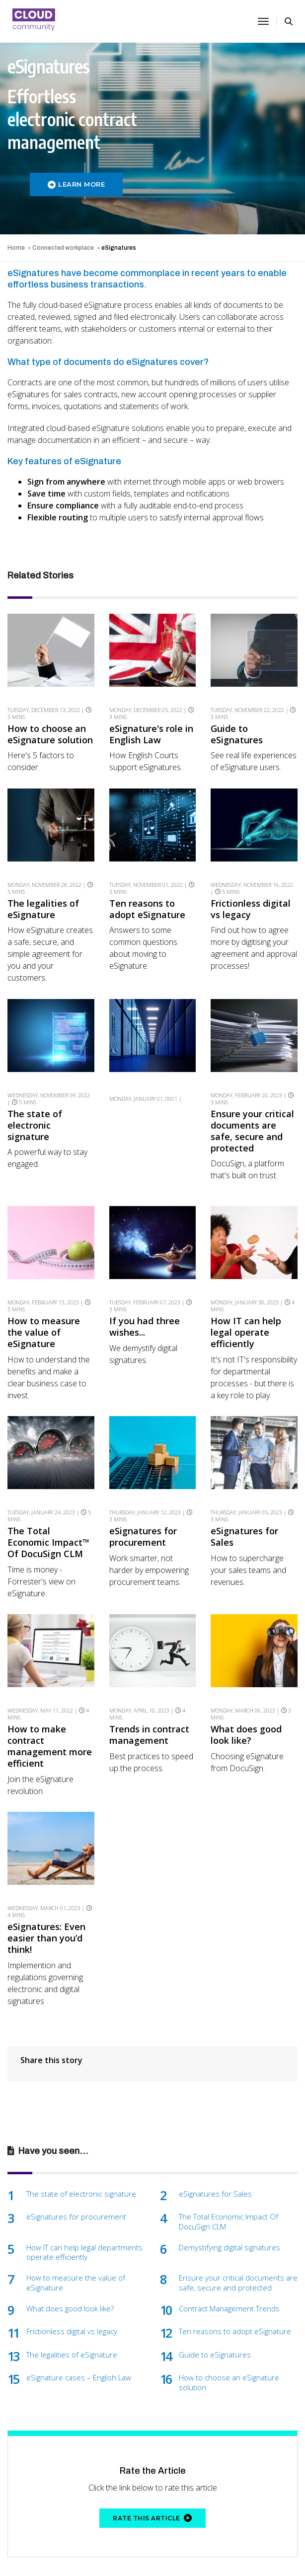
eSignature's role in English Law (151, 734)
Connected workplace (63, 247)
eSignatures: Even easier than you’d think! (46, 1886)
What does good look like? (246, 1691)
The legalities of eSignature (43, 906)
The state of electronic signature (34, 1103)
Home (16, 247)
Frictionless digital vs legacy (251, 906)
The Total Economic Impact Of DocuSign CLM (228, 2169)
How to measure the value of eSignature (43, 1311)
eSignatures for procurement (143, 1504)
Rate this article (152, 2466)
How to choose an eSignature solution (50, 734)
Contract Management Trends (229, 2256)
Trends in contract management (149, 1691)
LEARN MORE (76, 184)
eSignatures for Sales (244, 1504)
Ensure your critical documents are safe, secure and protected (252, 1109)
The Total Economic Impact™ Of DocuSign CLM (48, 1510)
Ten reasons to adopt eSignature (147, 906)
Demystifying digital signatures (229, 2195)
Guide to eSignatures (237, 734)
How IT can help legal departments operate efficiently (84, 2200)
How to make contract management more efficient (49, 1703)
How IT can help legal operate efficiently (246, 1311)
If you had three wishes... (144, 1305)
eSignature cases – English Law (78, 2325)
